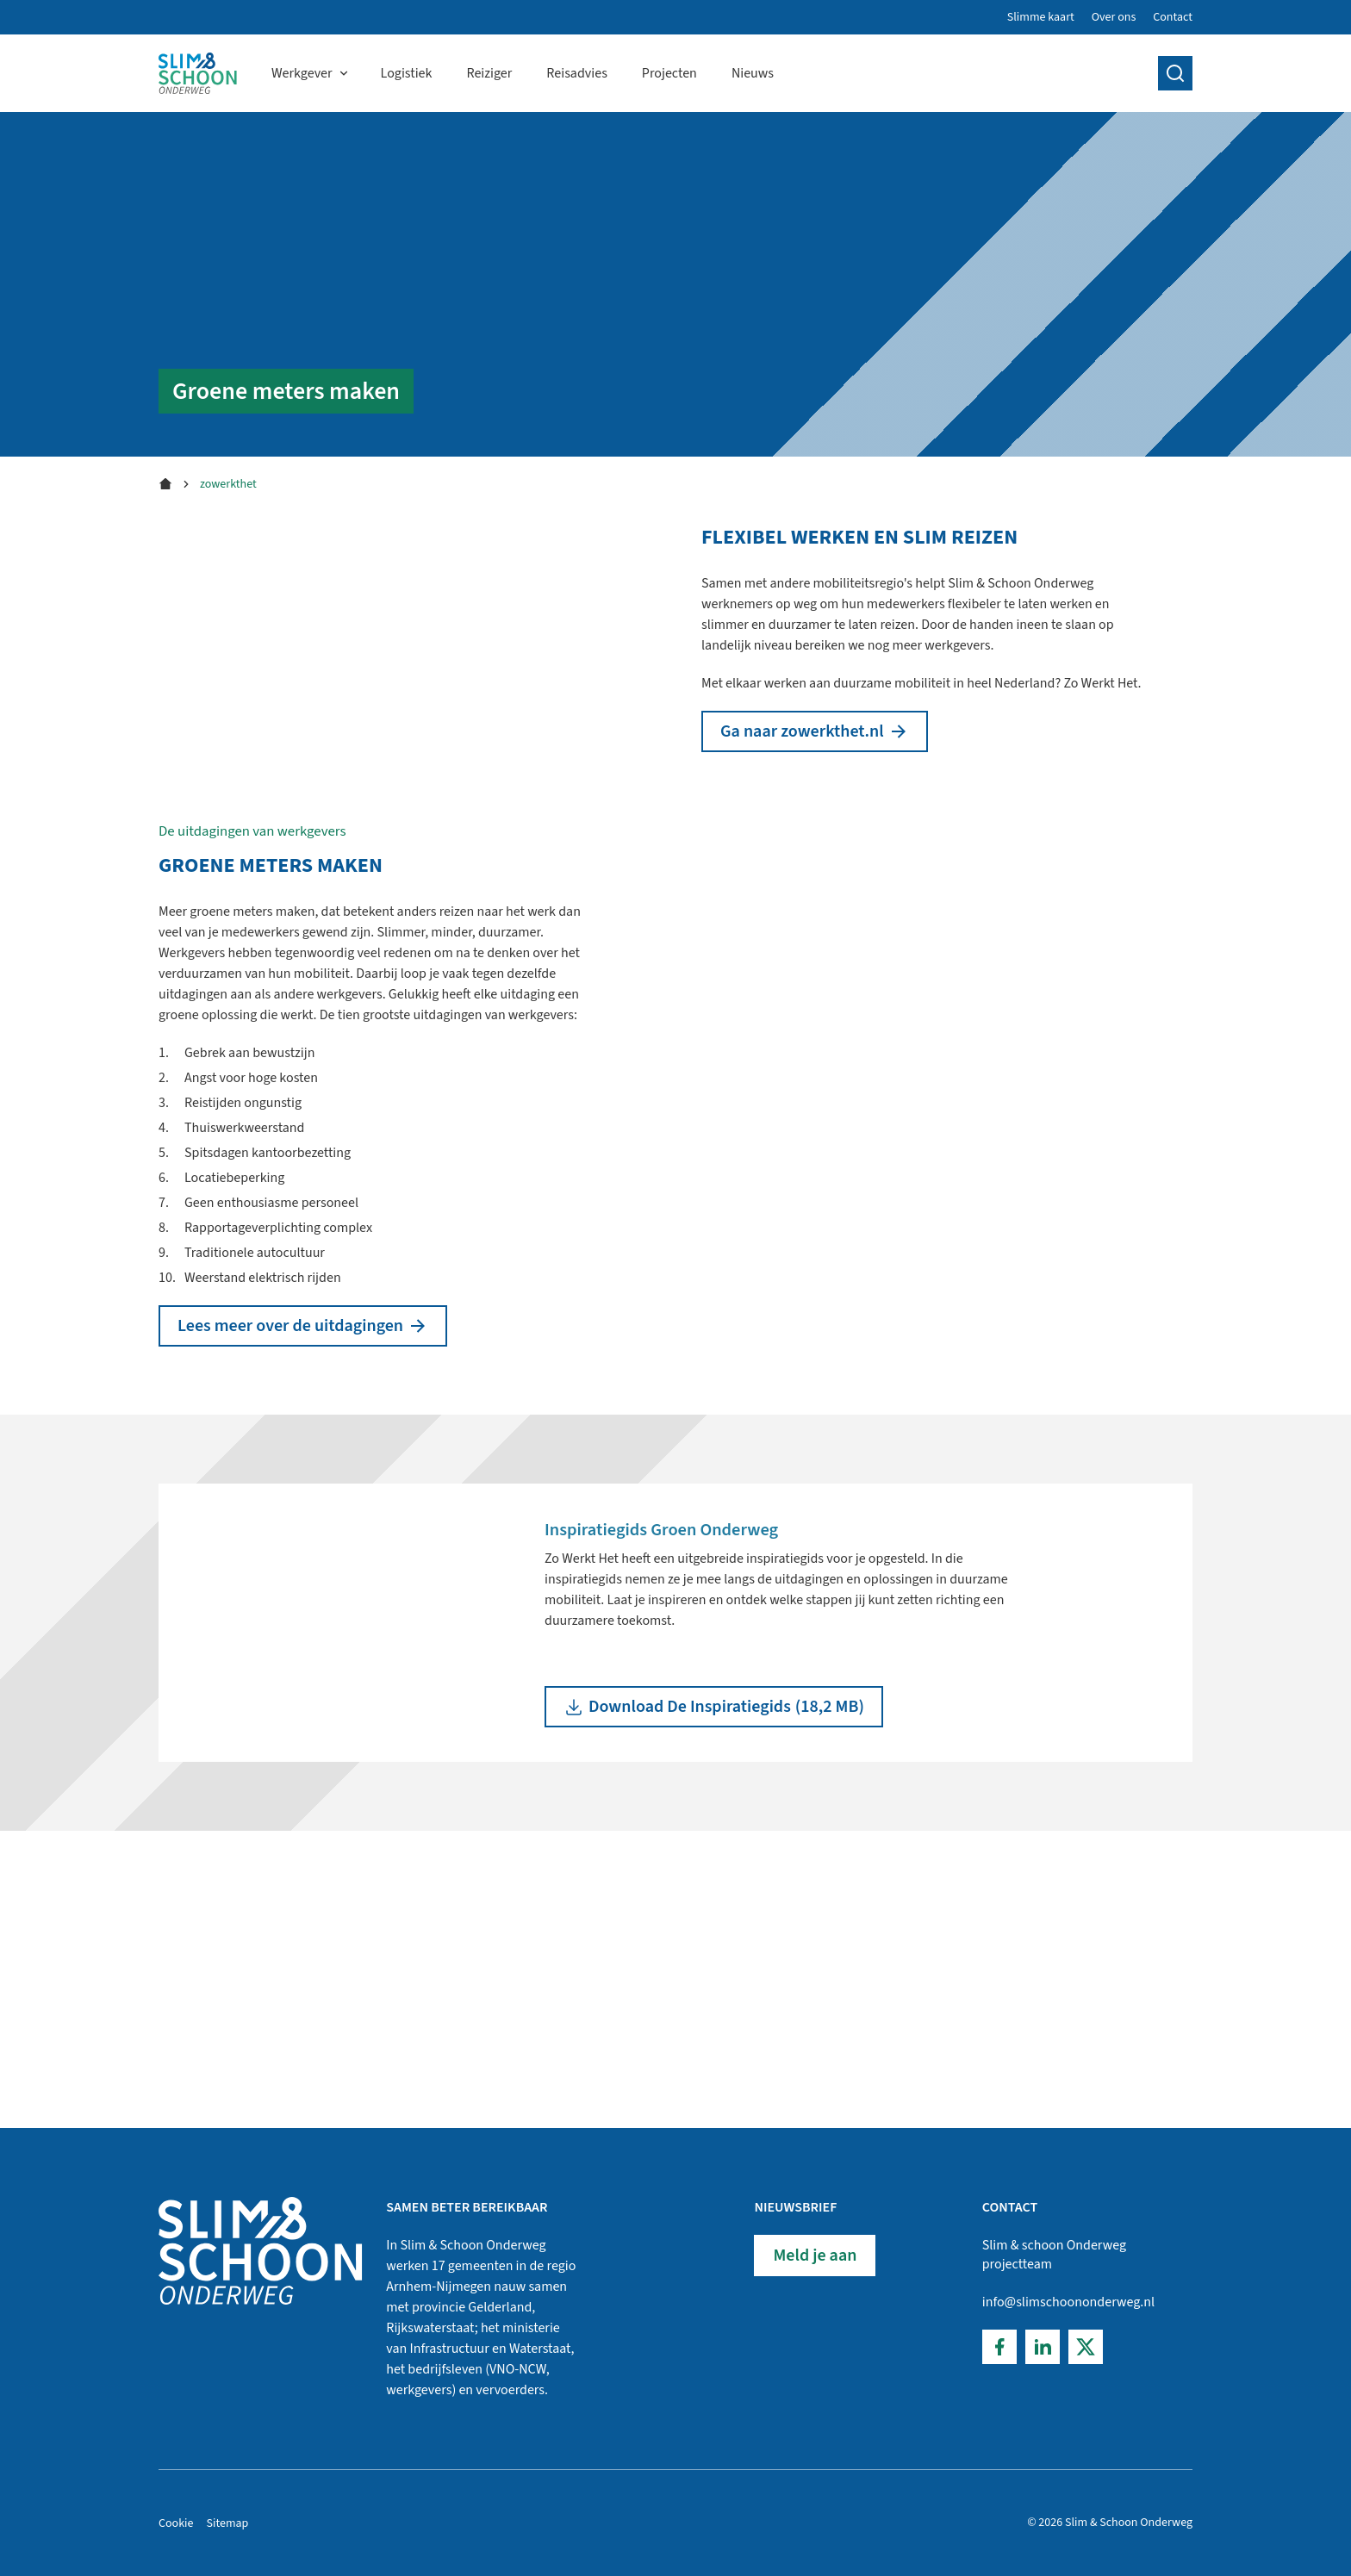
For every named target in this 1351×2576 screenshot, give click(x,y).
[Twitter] (1085, 2347)
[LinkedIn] (1042, 2347)
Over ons (1114, 17)
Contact (1172, 17)
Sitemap (228, 2523)
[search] (1175, 73)
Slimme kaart (1040, 17)
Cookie (176, 2523)
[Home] (198, 73)
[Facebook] (999, 2347)
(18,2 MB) (713, 1969)
